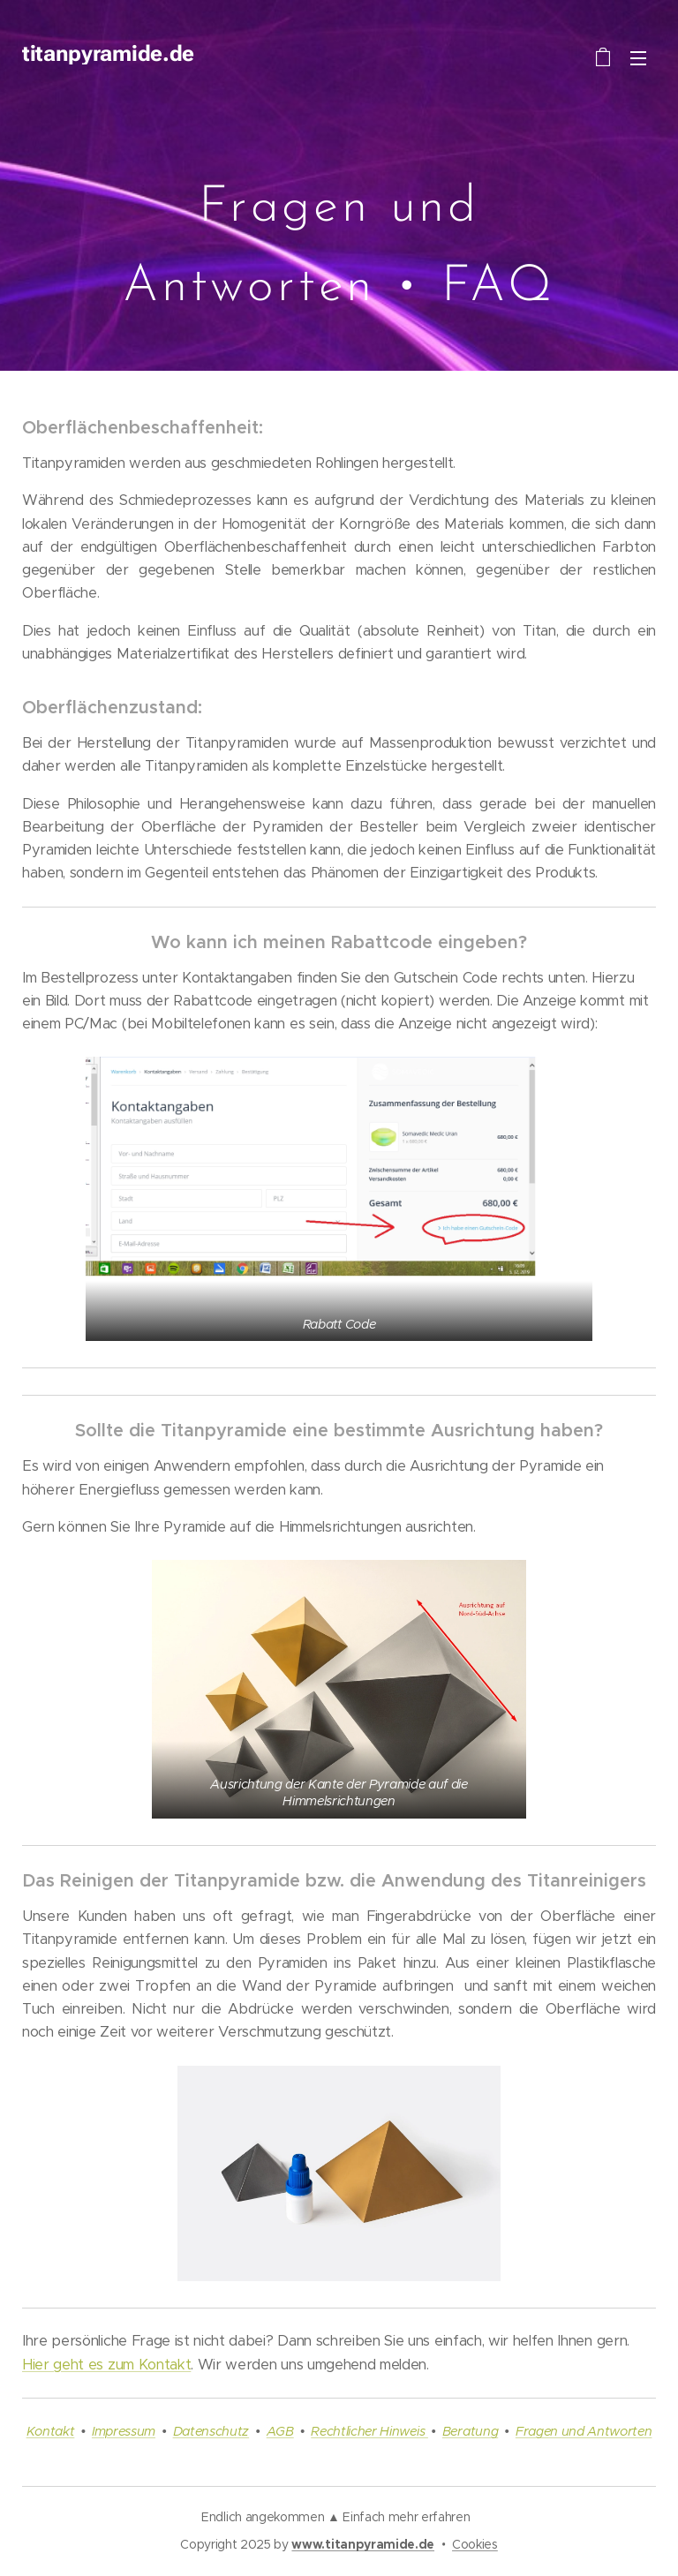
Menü (638, 58)
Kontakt (50, 2431)
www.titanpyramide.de (362, 2544)
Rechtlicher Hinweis (369, 2431)
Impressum (123, 2431)
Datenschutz (211, 2431)
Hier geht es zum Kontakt (106, 2364)
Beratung (470, 2431)
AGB (280, 2431)
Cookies (475, 2544)
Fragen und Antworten (584, 2431)
